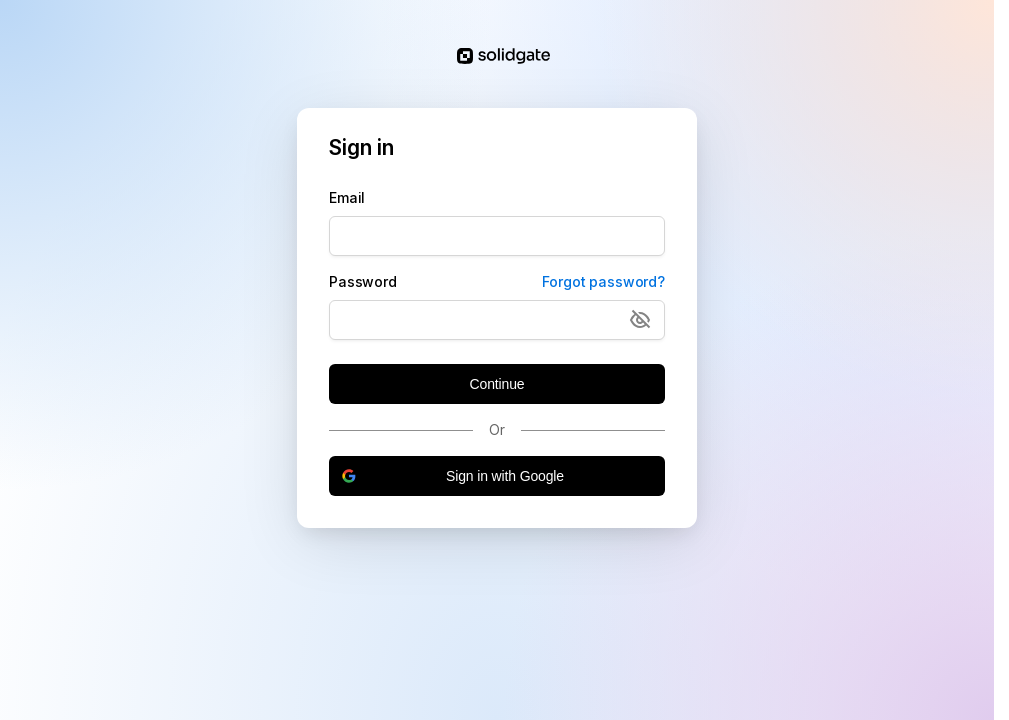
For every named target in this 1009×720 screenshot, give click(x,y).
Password (363, 281)
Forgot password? (603, 281)
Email (347, 197)
